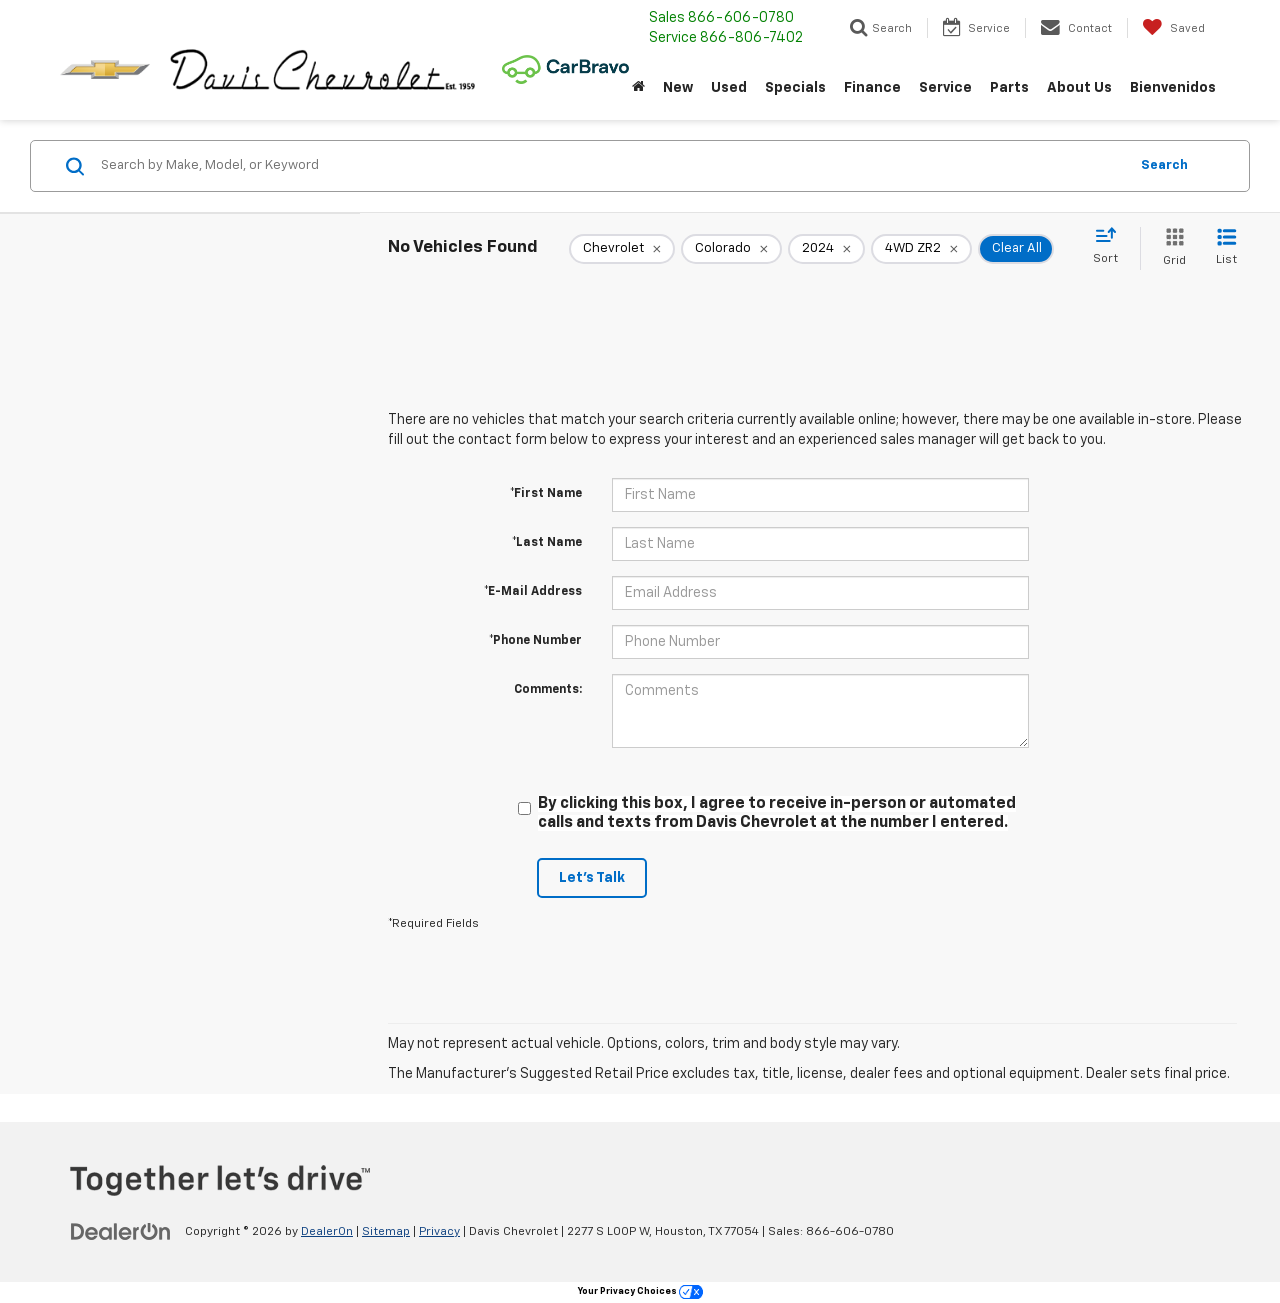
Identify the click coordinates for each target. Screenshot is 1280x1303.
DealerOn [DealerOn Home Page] (327, 1232)
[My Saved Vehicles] (1173, 28)
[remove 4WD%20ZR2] (921, 249)
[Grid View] (1170, 248)
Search (1164, 165)
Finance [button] (872, 88)
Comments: (548, 690)
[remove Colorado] (731, 249)
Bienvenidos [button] (1173, 88)
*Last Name (547, 543)
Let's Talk (592, 878)
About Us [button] (1079, 88)
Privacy (439, 1232)
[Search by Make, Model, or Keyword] (611, 166)
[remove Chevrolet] (622, 249)
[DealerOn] (121, 1231)
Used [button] (729, 88)
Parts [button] (1009, 88)
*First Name (546, 494)
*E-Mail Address (533, 592)
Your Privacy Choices (640, 1291)
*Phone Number (535, 641)
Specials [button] (795, 88)
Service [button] (945, 88)
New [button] (678, 88)
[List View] (1226, 248)
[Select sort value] (1111, 247)
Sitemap (386, 1232)
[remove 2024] (826, 249)
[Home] (638, 88)
